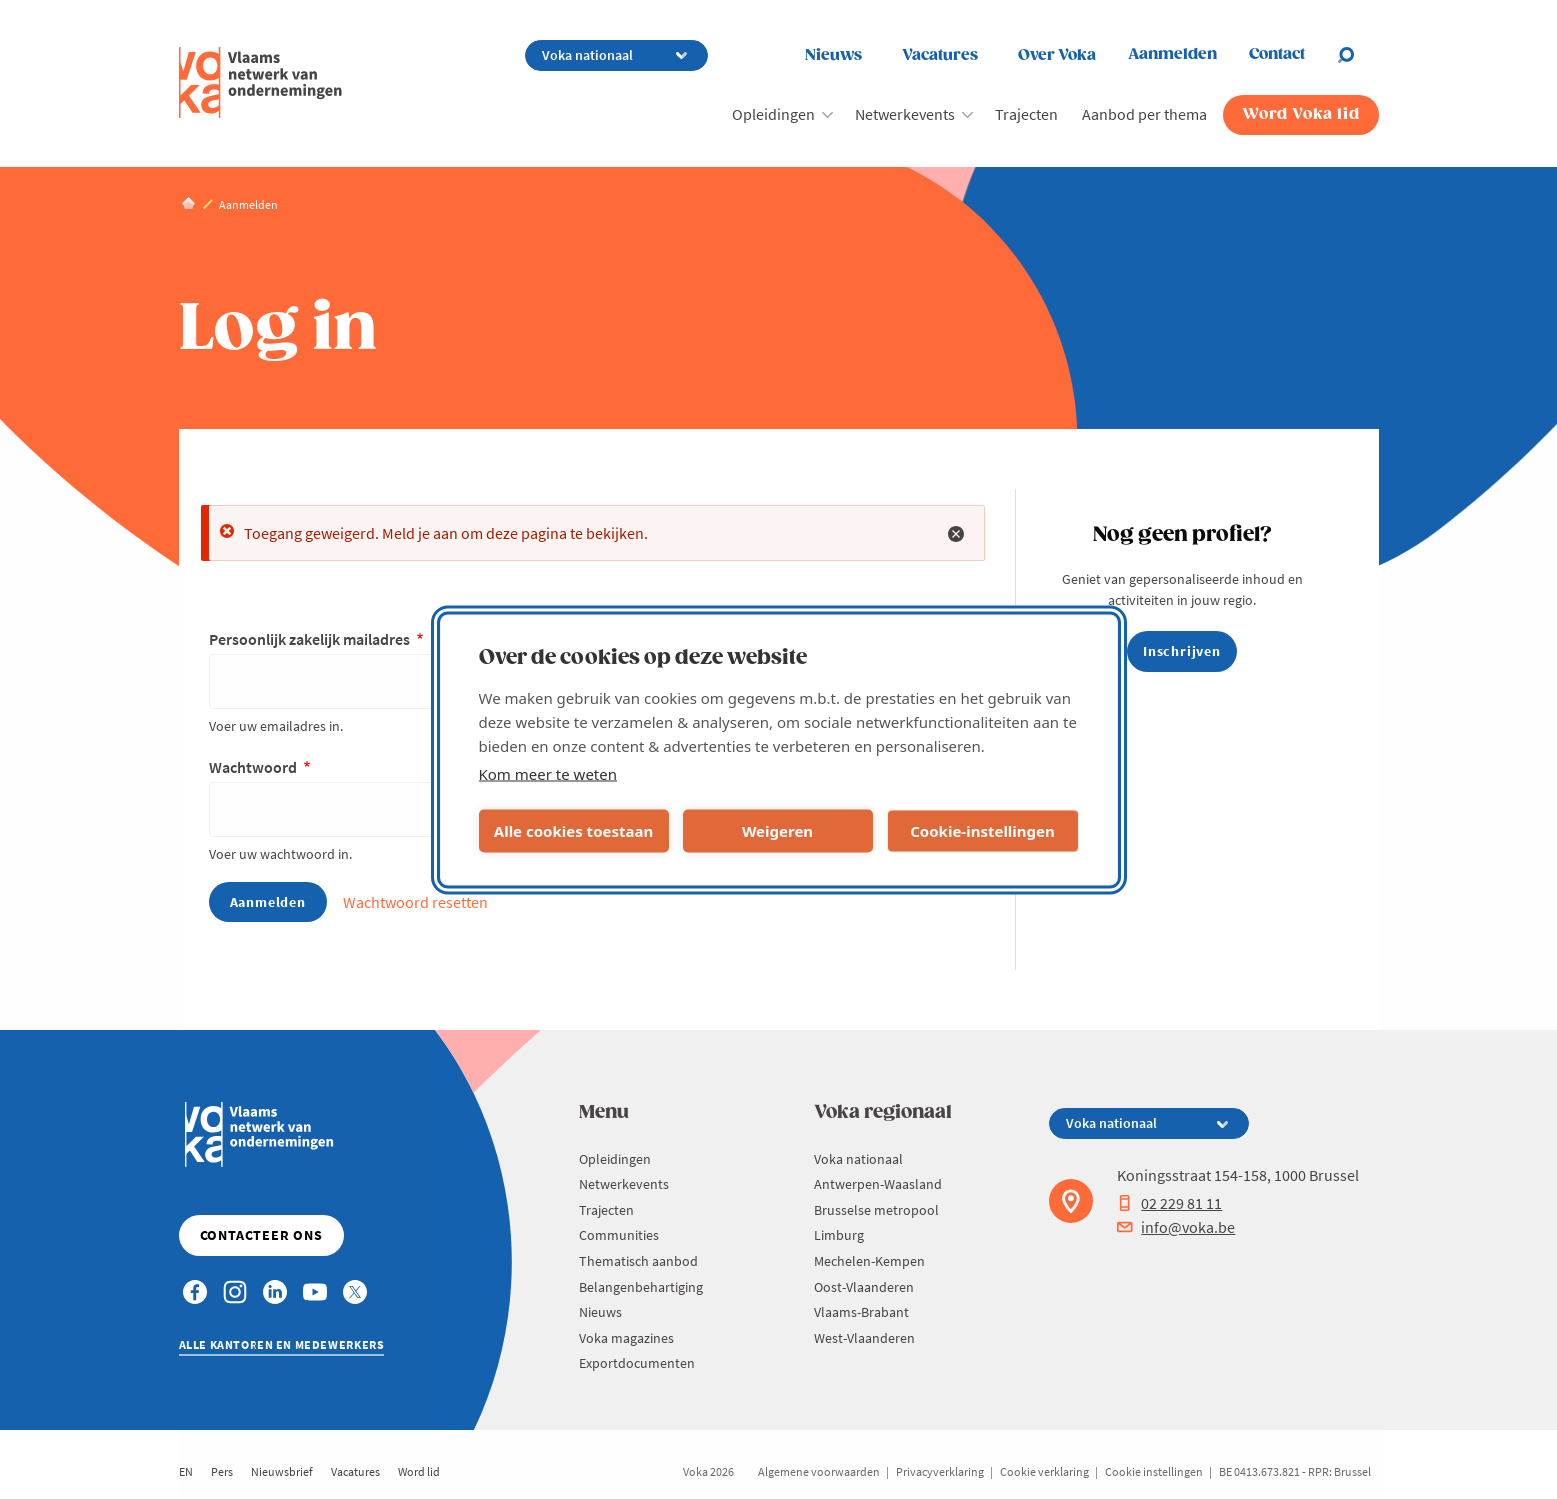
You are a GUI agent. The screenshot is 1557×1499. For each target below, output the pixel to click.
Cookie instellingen (1154, 1471)
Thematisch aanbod (638, 1261)
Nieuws (833, 55)
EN (186, 1471)
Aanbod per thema (1144, 114)
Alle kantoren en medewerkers (282, 1344)
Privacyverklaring (940, 1471)
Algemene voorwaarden (819, 1471)
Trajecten (1026, 114)
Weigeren (777, 831)
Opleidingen (773, 114)
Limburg (839, 1235)
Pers (222, 1471)
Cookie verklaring (1044, 1471)
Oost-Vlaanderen (864, 1287)
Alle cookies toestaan (573, 831)
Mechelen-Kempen (869, 1261)
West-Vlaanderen (864, 1338)
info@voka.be (1176, 1227)
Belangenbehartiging (641, 1287)
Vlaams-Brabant (861, 1312)
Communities (619, 1235)
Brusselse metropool (876, 1210)
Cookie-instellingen (982, 831)
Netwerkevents (905, 114)
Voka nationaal (858, 1159)
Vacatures (940, 55)
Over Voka (1057, 55)
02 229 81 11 (1169, 1203)
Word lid (419, 1471)
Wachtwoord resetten (415, 902)
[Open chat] (1358, 55)
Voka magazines (626, 1338)
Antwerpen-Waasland (878, 1184)
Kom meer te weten (548, 773)
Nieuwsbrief (282, 1471)
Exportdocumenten (637, 1363)
